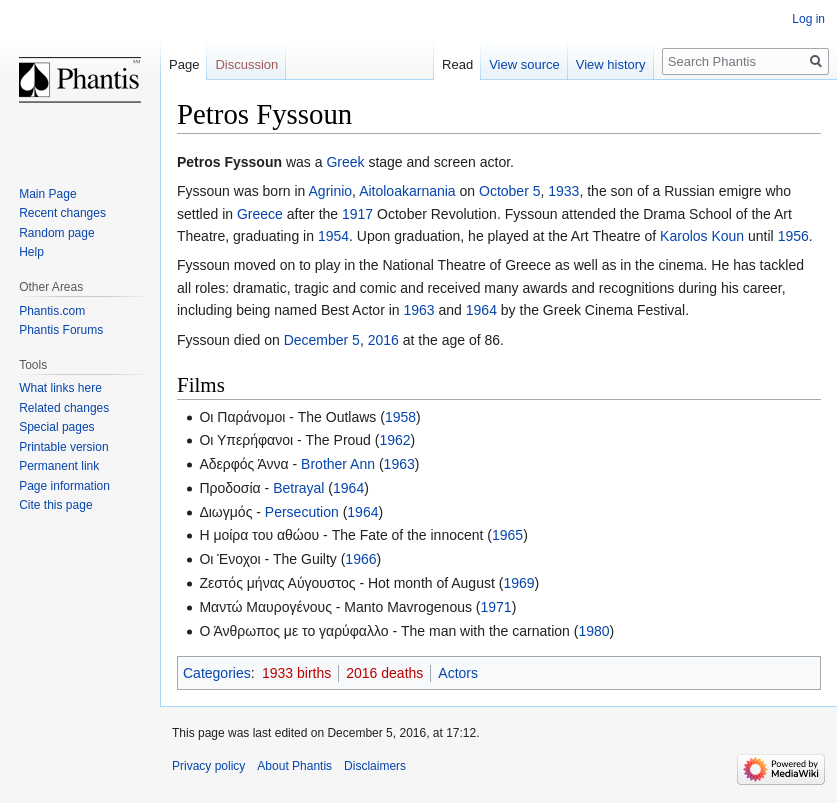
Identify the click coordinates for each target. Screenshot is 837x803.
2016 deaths (384, 673)
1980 (593, 631)
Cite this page (55, 505)
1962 (394, 440)
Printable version (63, 447)
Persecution (302, 512)
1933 (563, 191)
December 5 (322, 340)
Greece (260, 214)
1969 (518, 583)
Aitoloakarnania (407, 191)
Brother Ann (338, 464)
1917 (357, 214)
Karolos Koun (702, 236)
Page (184, 64)
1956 (793, 236)
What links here (60, 388)
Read (457, 64)
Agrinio (331, 191)
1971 (496, 607)
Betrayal (298, 488)
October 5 (509, 191)
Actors (458, 673)
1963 (418, 310)
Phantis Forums (61, 330)
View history (611, 64)
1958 (400, 417)
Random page (56, 233)
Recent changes (62, 213)
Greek (345, 162)
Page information (64, 486)
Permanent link (59, 466)
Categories (217, 673)
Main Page (47, 194)
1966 (360, 559)
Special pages (56, 427)
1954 (333, 236)
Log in (808, 19)
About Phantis (294, 766)
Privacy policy (208, 766)
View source (524, 64)
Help (31, 252)
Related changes (64, 408)
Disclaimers (375, 766)
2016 (383, 340)
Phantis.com (52, 311)
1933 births (296, 673)
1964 (481, 310)
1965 (507, 535)
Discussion (246, 64)
